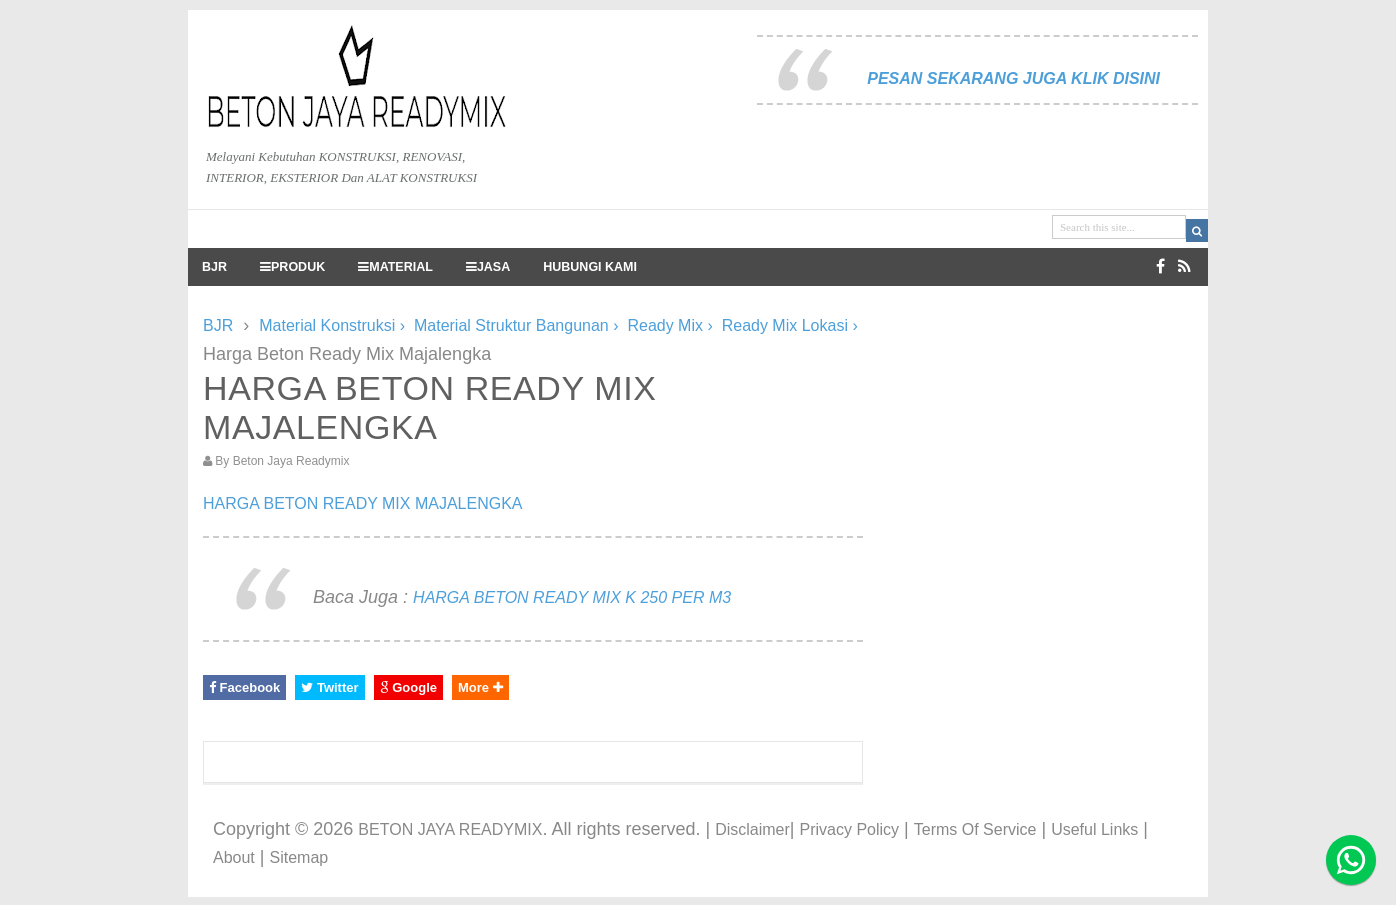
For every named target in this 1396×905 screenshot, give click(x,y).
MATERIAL (395, 267)
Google (408, 687)
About (234, 857)
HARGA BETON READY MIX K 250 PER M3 (572, 597)
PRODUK (292, 267)
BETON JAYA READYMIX (450, 829)
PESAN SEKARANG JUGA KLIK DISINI (1013, 78)
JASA (488, 267)
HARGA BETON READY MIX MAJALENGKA (363, 503)
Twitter (329, 687)
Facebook (244, 687)
